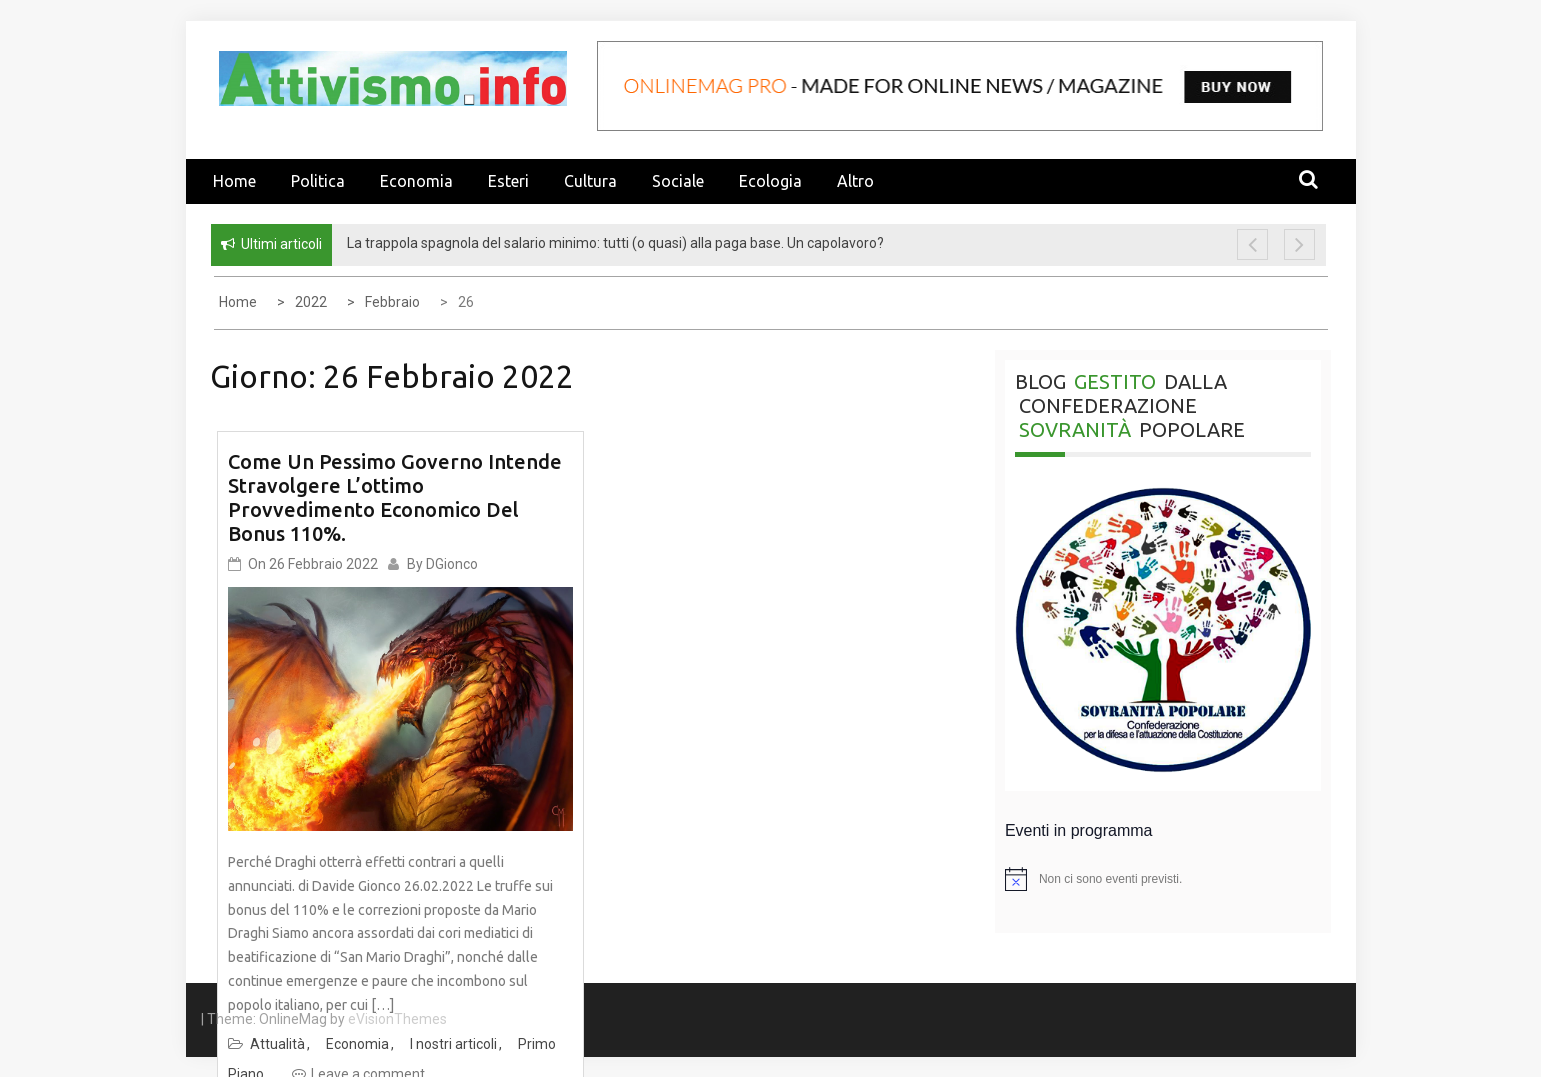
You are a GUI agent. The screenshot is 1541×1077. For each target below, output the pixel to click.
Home (234, 181)
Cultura (590, 181)
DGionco (452, 564)
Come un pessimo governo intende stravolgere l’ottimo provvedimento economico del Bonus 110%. (395, 497)
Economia (416, 181)
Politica (318, 181)
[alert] (1163, 879)
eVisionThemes (397, 1019)
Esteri (508, 181)
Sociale (678, 181)
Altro (855, 181)
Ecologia (770, 181)
